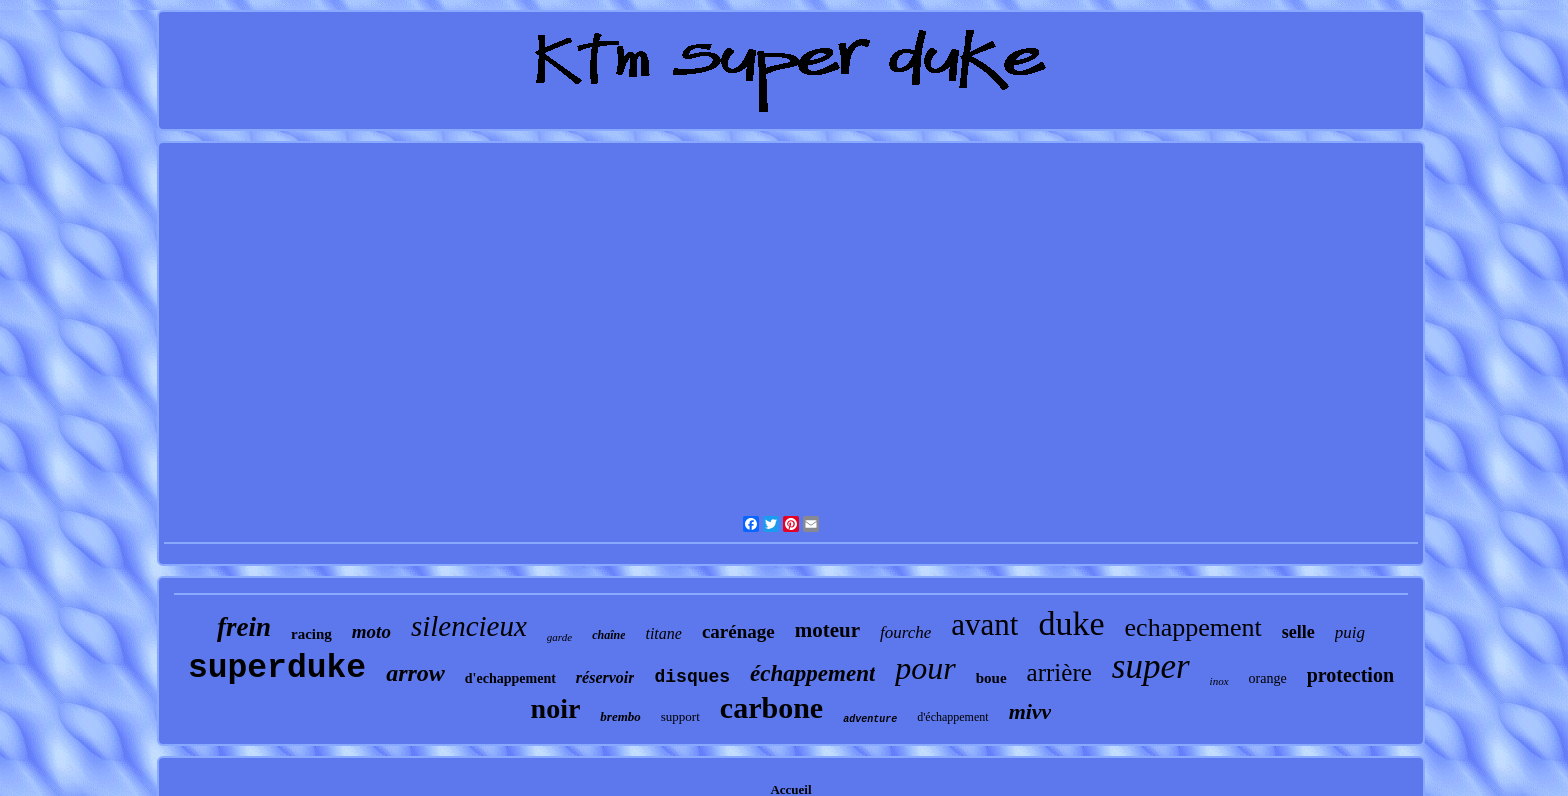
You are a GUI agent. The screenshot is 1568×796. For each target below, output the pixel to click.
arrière (1059, 672)
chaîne (608, 635)
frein (244, 627)
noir (556, 708)
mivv (1030, 711)
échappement (812, 673)
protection (1350, 675)
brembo (620, 716)
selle (1298, 632)
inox (1219, 681)
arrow (415, 673)
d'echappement (510, 678)
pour (925, 668)
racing (311, 634)
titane (663, 633)
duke (1071, 623)
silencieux (469, 626)
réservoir (605, 677)
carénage (738, 631)
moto (371, 631)
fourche (905, 632)
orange (1268, 678)
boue (991, 678)
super (1151, 666)
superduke (277, 668)
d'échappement (952, 717)
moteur (827, 630)
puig (1350, 632)
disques (692, 677)
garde (559, 637)
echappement (1193, 627)
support (680, 716)
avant (984, 624)
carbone (771, 707)
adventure (870, 719)
